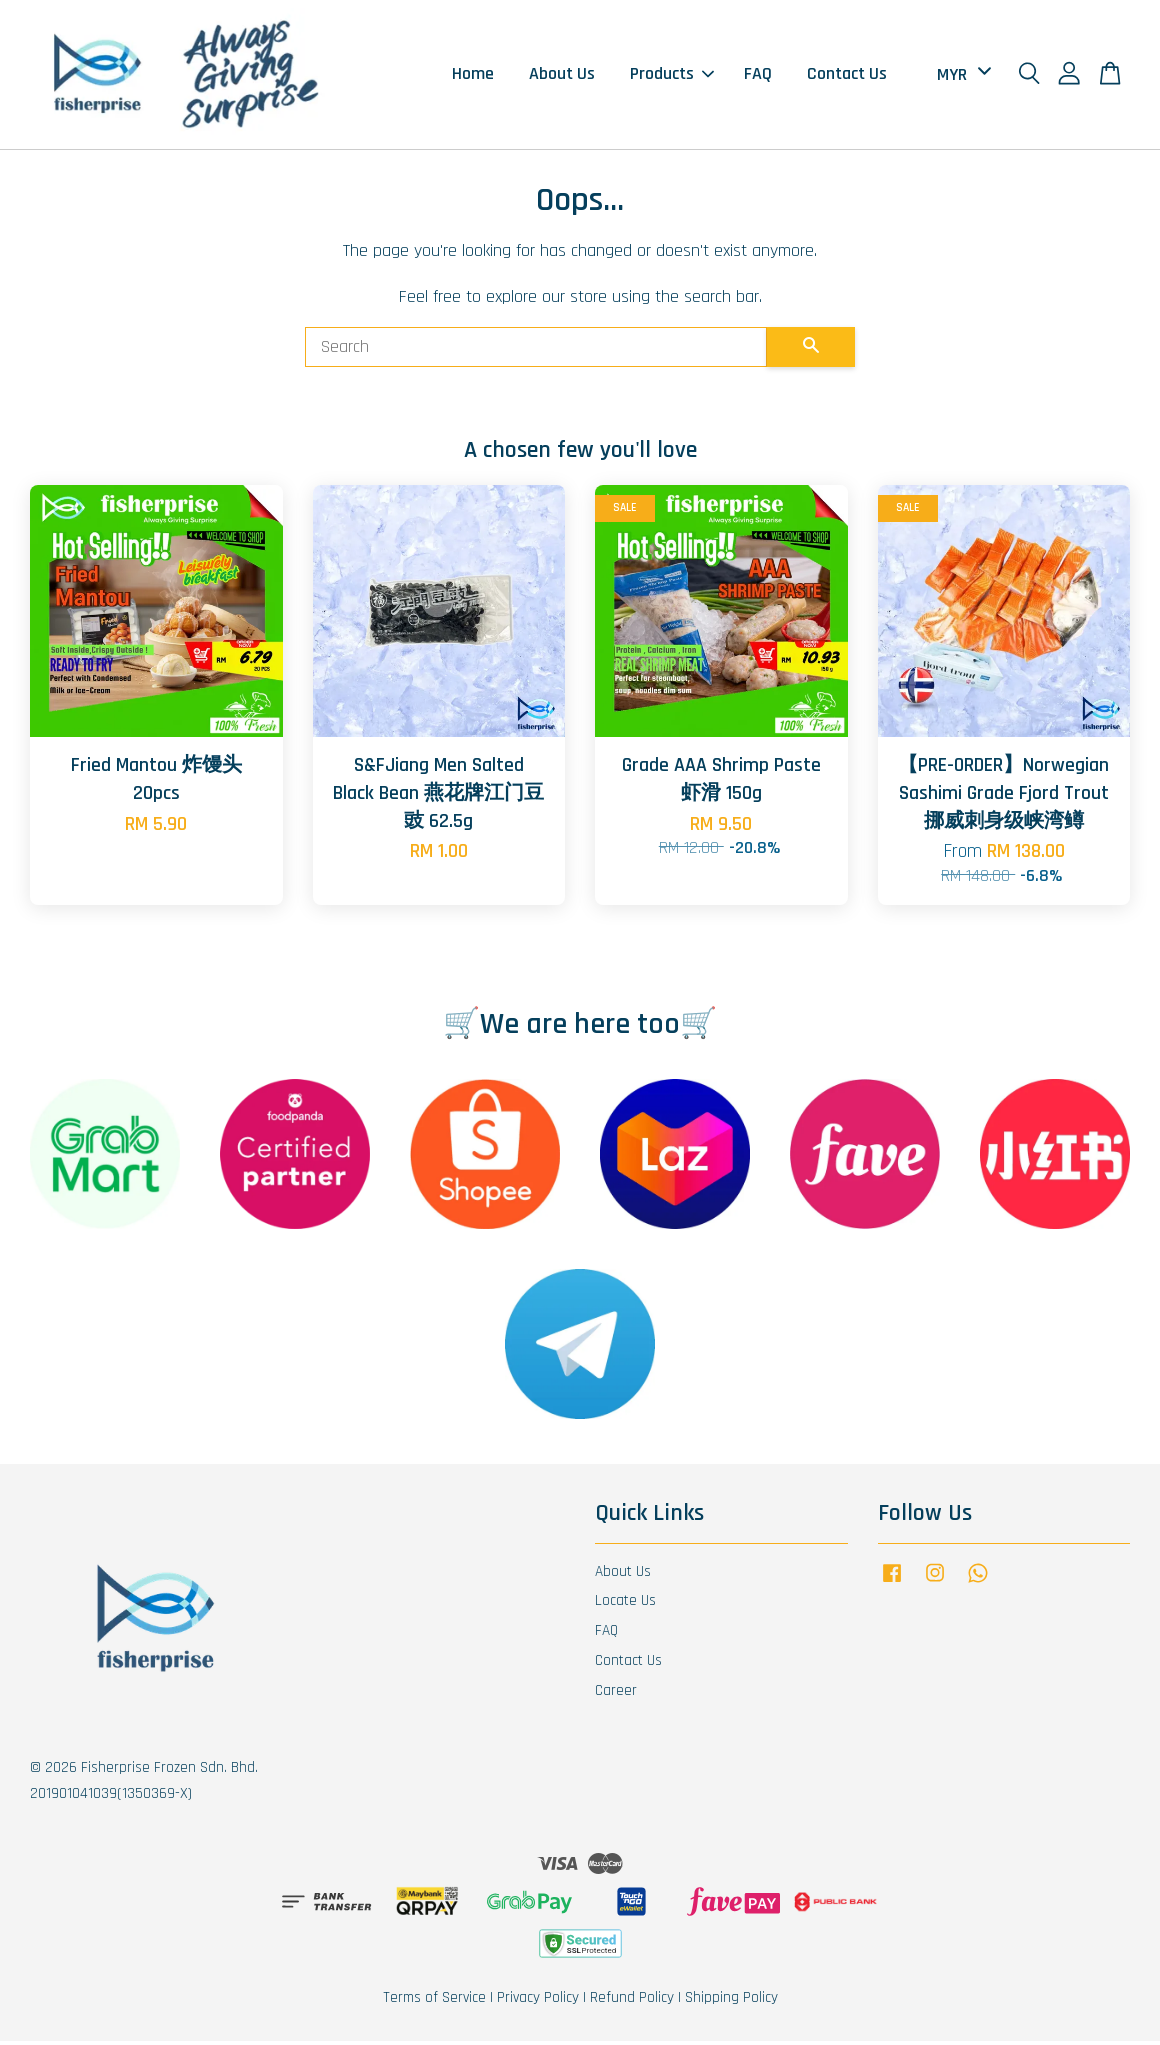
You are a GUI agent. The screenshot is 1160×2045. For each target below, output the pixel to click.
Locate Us (625, 1605)
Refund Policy (632, 2001)
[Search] (536, 352)
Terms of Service (434, 2001)
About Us (562, 76)
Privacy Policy (538, 2001)
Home (473, 76)
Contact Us (847, 76)
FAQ (758, 76)
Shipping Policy (731, 2001)
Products (672, 76)
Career (616, 1694)
